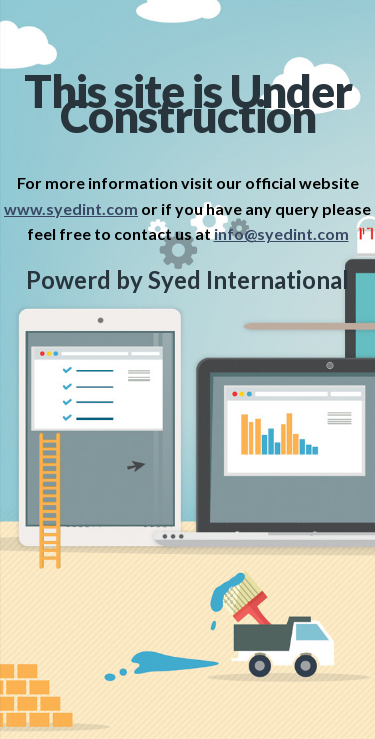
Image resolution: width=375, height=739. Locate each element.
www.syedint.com (71, 208)
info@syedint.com (281, 233)
